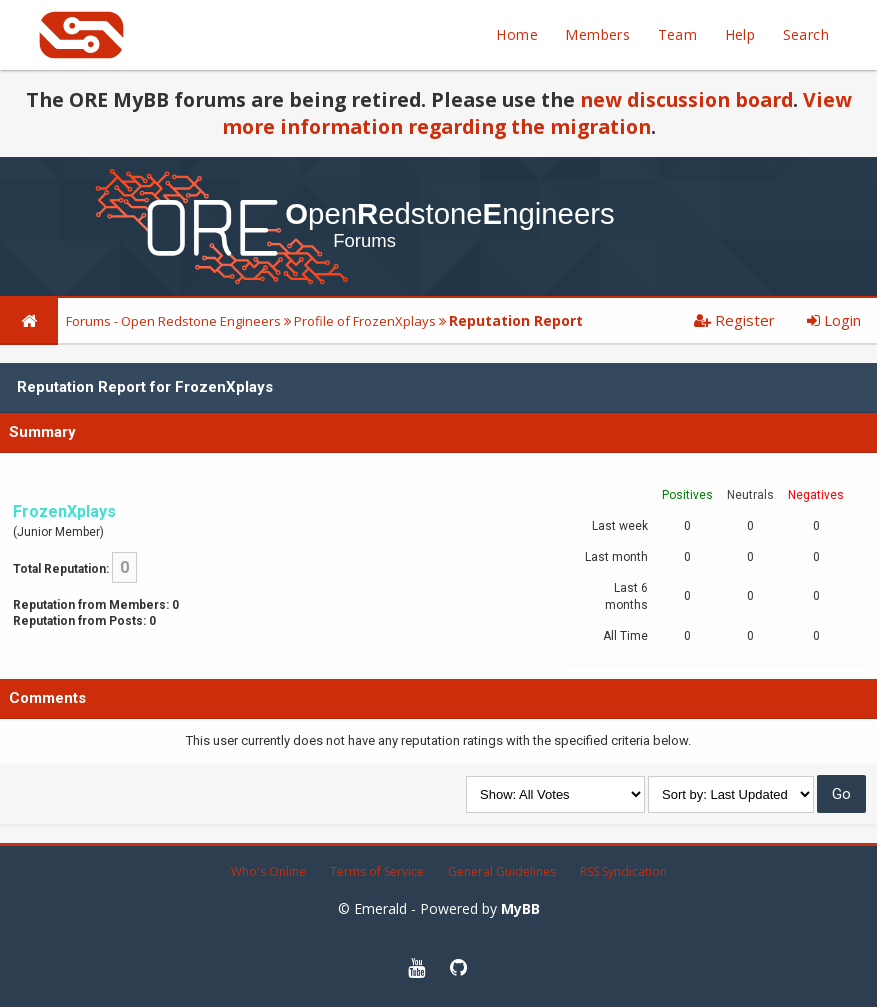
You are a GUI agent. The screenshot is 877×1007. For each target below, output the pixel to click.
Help (740, 34)
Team (678, 34)
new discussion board (686, 99)
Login (834, 320)
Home (517, 34)
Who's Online (268, 871)
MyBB (520, 908)
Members (597, 34)
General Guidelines (502, 871)
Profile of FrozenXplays (365, 321)
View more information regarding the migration (537, 113)
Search (806, 34)
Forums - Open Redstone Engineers (173, 321)
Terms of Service (377, 871)
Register (734, 320)
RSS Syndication (623, 871)
